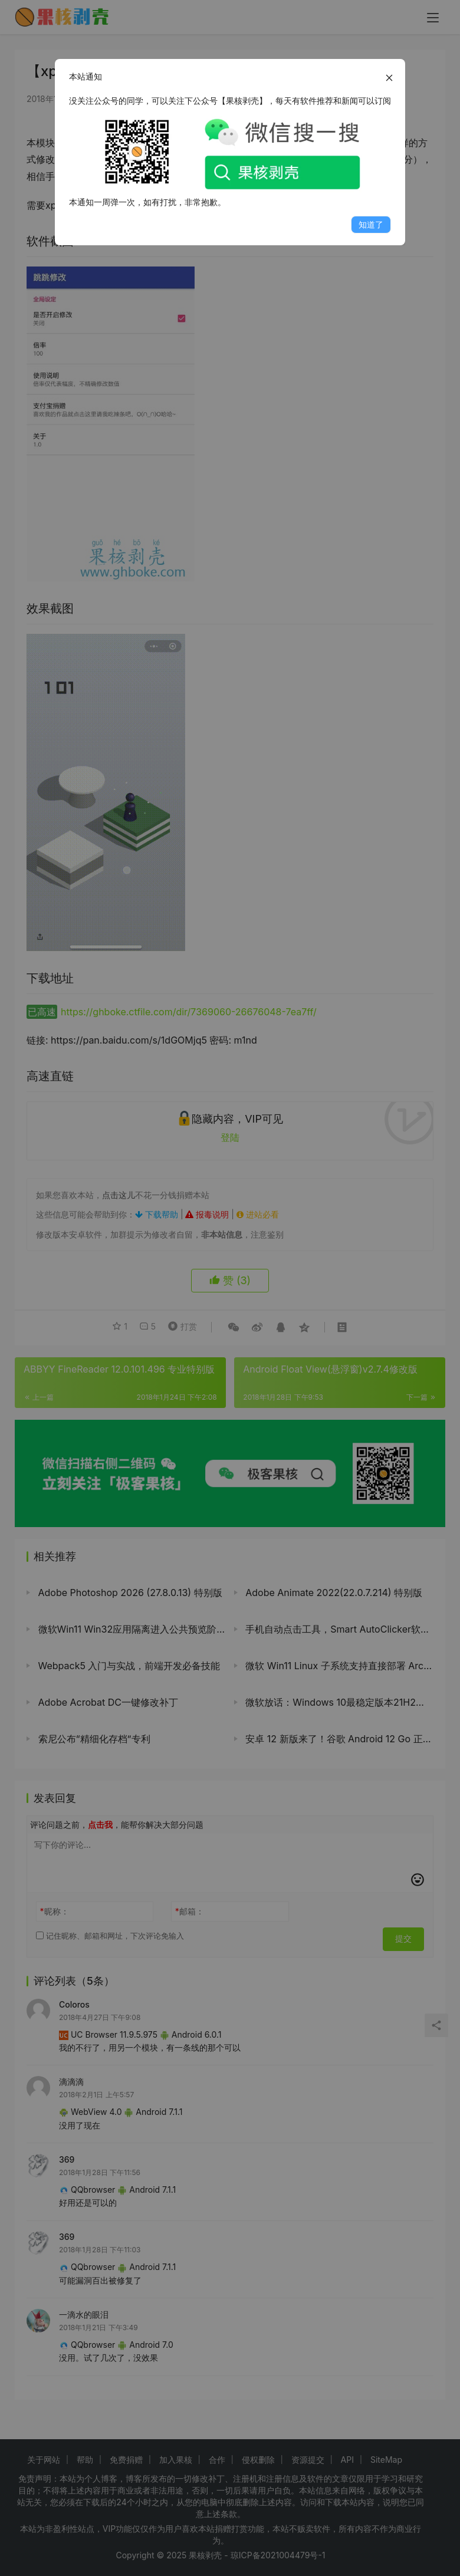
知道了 (371, 224)
